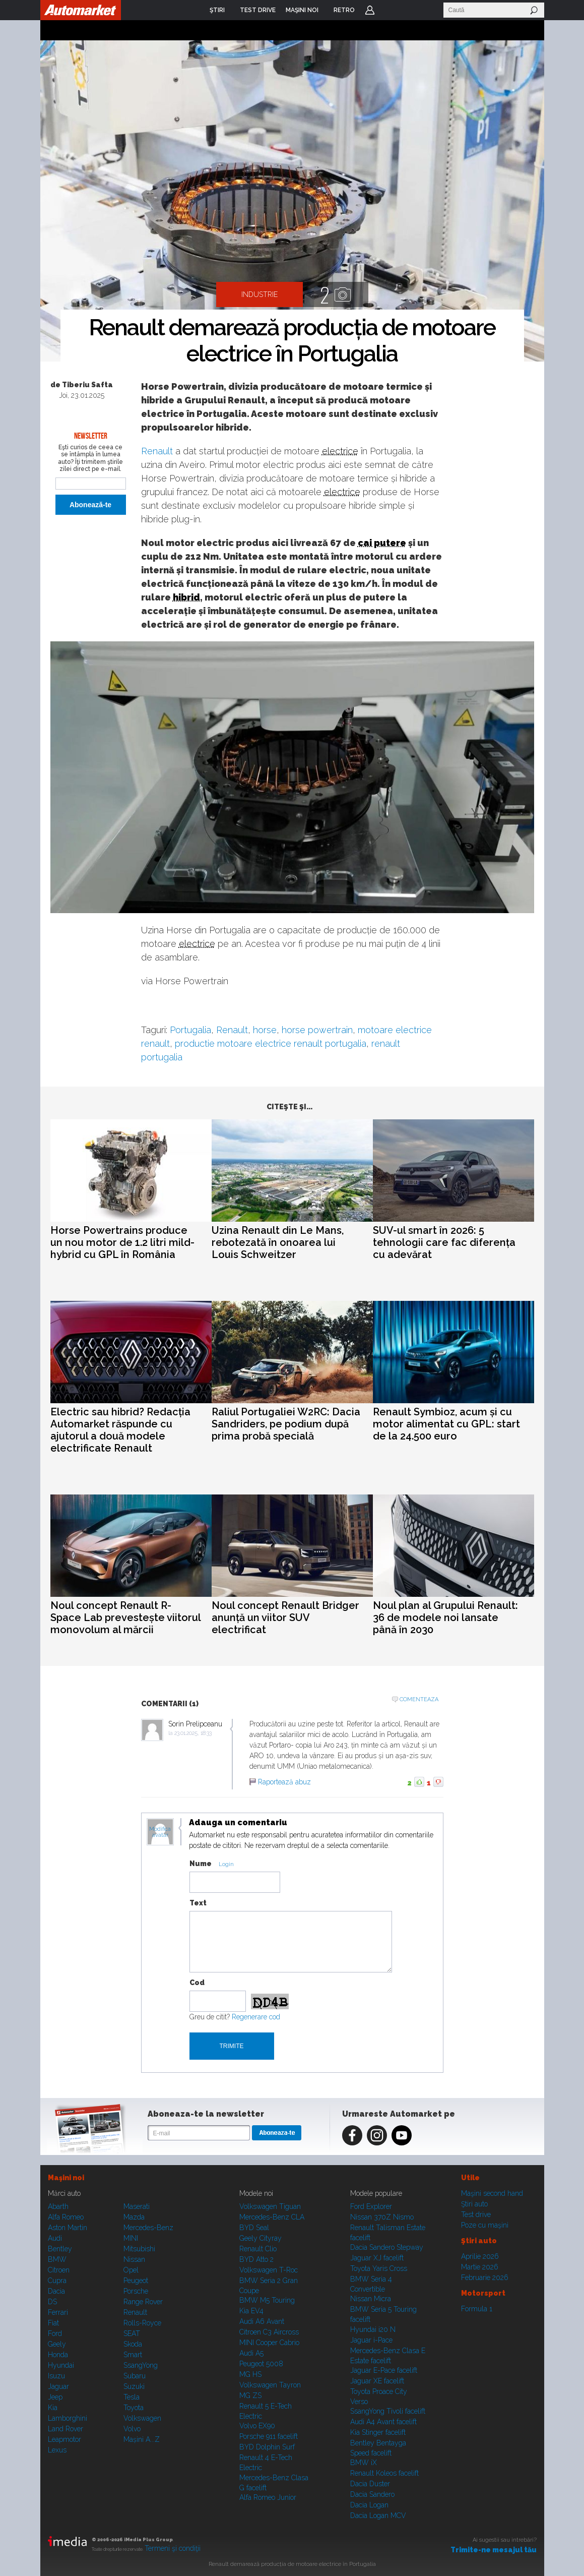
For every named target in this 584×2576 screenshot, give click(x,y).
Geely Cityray (260, 2238)
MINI (130, 2238)
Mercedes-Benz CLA (271, 2217)
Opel (131, 2270)
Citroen (59, 2270)
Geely (57, 2344)
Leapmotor (64, 2439)
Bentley (60, 2249)
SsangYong (140, 2365)
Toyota (133, 2408)
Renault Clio (258, 2249)
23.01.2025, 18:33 (193, 1733)
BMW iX (363, 2463)
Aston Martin (67, 2228)
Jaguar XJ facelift (377, 2258)
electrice (340, 451)
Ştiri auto (474, 2204)
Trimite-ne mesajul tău (493, 2550)
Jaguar (58, 2386)
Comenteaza (419, 1699)
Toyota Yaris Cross (378, 2268)
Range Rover (143, 2302)
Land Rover (65, 2429)
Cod (197, 1983)
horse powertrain (317, 1030)
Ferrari (58, 2312)
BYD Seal (254, 2228)
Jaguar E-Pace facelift (383, 2370)
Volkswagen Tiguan (270, 2206)
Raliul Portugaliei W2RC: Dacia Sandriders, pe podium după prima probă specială (286, 1424)
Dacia (56, 2291)
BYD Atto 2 (256, 2259)
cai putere (382, 542)
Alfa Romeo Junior (267, 2497)
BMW (57, 2259)
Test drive (476, 2214)
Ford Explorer (371, 2206)
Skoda (132, 2344)
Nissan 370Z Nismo (382, 2217)
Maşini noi (66, 2178)
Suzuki (134, 2386)
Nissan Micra (370, 2299)
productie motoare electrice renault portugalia (270, 1043)
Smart (132, 2355)
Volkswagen (142, 2418)
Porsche (135, 2291)
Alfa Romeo (66, 2217)
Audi (55, 2238)
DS (52, 2302)
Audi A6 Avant (261, 2321)
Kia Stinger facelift (378, 2432)
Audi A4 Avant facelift (383, 2422)
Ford (55, 2333)
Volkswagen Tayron (270, 2385)
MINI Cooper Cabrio (269, 2343)
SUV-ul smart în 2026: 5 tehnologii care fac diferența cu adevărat (444, 1242)
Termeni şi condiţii (173, 2548)
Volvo (132, 2429)
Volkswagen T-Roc (268, 2270)
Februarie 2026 (484, 2277)
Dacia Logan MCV (378, 2515)
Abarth (58, 2206)
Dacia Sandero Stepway (386, 2247)
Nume (200, 1864)
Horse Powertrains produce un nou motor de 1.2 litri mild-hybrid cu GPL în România (122, 1242)
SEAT (131, 2333)
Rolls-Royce (142, 2323)
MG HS (250, 2374)
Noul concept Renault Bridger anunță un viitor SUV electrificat (285, 1617)
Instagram (377, 2135)
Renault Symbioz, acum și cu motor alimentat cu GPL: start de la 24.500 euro (446, 1424)
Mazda (134, 2217)
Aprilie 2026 (480, 2256)
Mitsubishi (139, 2249)
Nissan (134, 2259)
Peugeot (135, 2281)
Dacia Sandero (372, 2494)
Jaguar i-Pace (371, 2340)
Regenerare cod (256, 2017)
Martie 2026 (479, 2267)
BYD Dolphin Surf (267, 2447)
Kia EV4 (251, 2311)
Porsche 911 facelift (268, 2436)
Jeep (55, 2397)
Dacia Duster (370, 2484)
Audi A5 (251, 2353)
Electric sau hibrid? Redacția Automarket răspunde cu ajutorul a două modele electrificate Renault (120, 1430)
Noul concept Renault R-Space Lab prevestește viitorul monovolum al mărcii (125, 1617)
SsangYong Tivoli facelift (387, 2411)
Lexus (57, 2450)
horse (265, 1030)
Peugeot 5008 (261, 2364)
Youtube (402, 2135)
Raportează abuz (284, 1782)
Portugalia (190, 1030)
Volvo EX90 (257, 2426)
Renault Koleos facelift (384, 2473)
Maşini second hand (492, 2193)
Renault (157, 451)
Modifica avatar (160, 1832)
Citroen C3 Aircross (269, 2332)
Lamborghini (67, 2418)
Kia (52, 2408)
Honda (58, 2355)
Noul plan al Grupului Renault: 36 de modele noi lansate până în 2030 (445, 1617)
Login (370, 10)
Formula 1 (476, 2309)
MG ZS (250, 2395)
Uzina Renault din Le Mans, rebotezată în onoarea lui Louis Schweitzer (278, 1242)
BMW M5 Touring (267, 2300)
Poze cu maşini (484, 2225)
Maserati (136, 2206)
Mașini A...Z (141, 2439)
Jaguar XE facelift (377, 2381)
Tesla (131, 2397)
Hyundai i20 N (373, 2329)
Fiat (53, 2323)
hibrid (186, 597)
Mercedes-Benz (148, 2228)
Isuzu (56, 2376)
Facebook (352, 2135)
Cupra (57, 2281)
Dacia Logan (369, 2505)
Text (198, 1903)
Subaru (134, 2376)
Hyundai (61, 2365)
